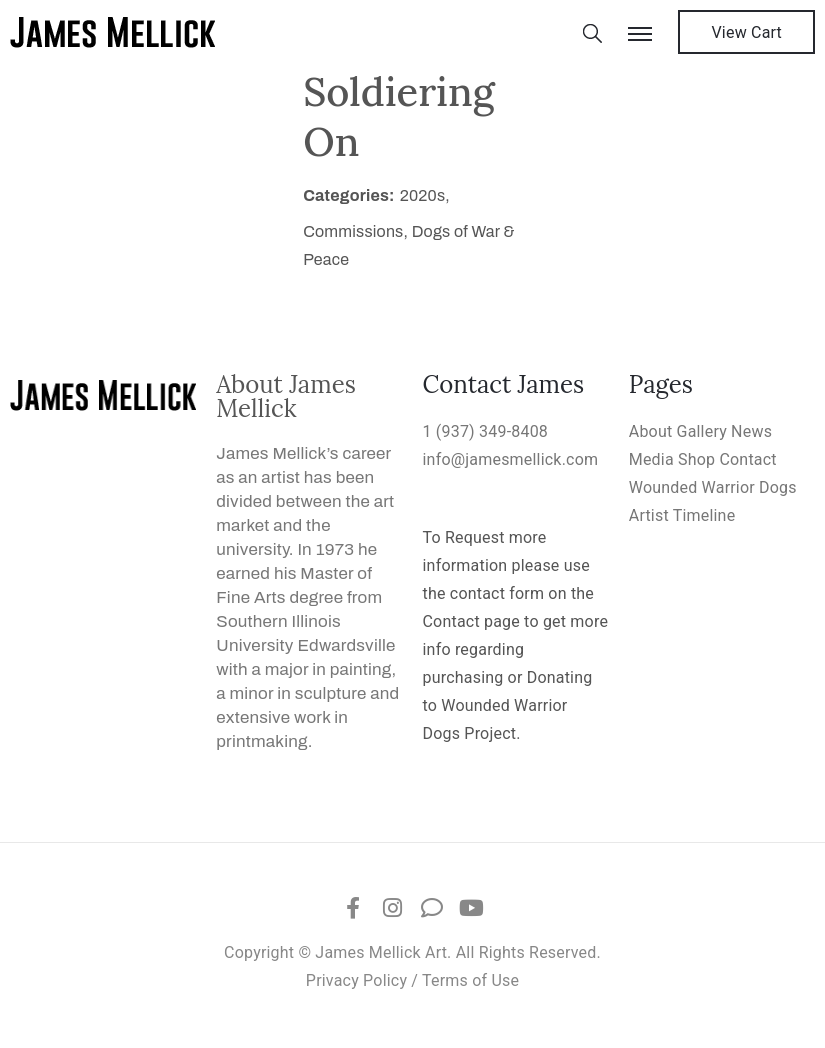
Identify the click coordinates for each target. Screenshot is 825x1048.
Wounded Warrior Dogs (713, 487)
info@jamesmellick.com (511, 459)
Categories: (349, 195)
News (751, 431)
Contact (747, 459)
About (651, 431)
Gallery (702, 431)
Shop (696, 459)
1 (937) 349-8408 (486, 431)
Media (651, 459)
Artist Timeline (682, 515)
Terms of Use (470, 980)
